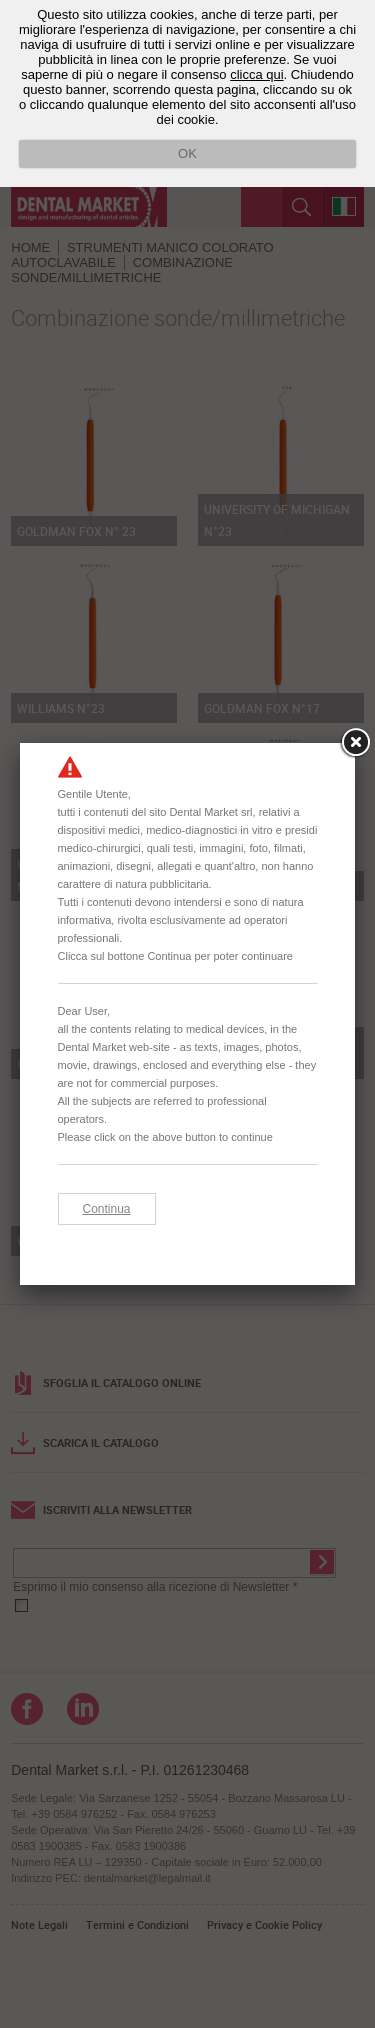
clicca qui (256, 74)
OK (187, 153)
